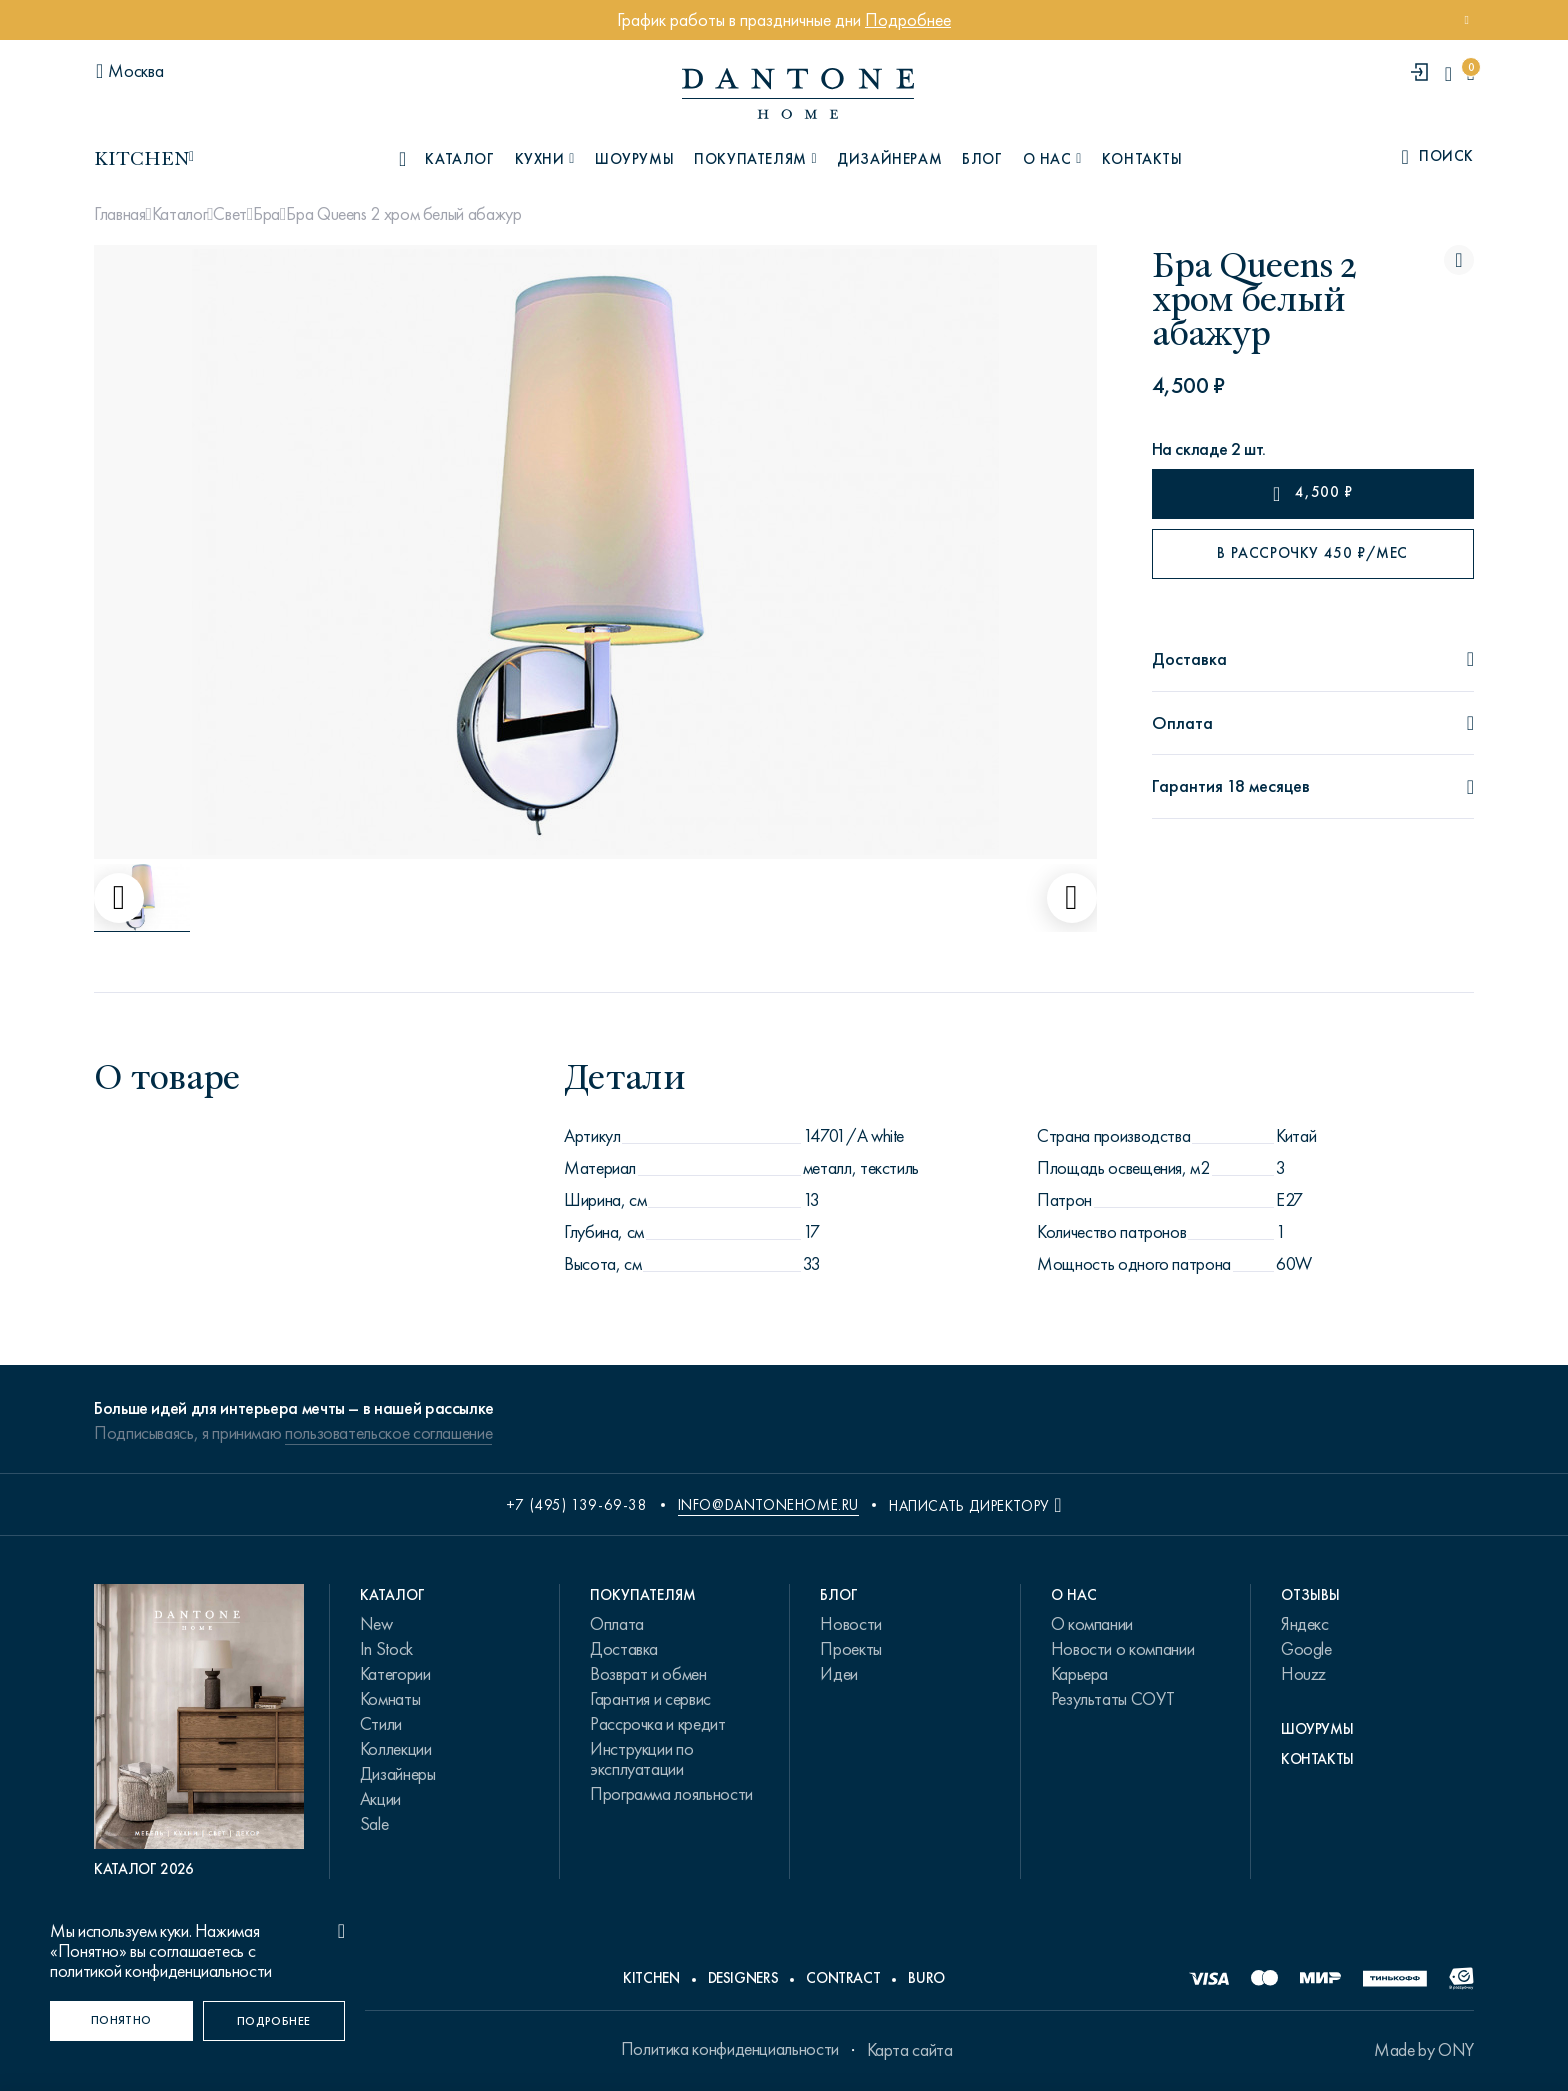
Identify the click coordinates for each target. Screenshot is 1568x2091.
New (376, 1624)
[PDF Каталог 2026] (199, 1731)
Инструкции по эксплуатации (641, 1759)
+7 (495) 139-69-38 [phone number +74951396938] (577, 1505)
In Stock (386, 1649)
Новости (850, 1624)
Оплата (617, 1624)
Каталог (179, 214)
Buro (926, 1978)
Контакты (1142, 159)
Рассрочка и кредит (658, 1724)
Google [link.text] (1306, 1649)
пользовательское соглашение (388, 1433)
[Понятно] (121, 2021)
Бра (266, 214)
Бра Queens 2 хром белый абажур (403, 214)
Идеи (839, 1674)
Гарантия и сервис (650, 1699)
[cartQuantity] (1470, 73)
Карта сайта (910, 2050)
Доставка (624, 1649)
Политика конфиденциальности (730, 2049)
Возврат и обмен (648, 1674)
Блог (982, 159)
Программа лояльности (671, 1794)
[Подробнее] (274, 2021)
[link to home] (798, 93)
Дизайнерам (889, 159)
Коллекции (396, 1749)
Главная (119, 214)
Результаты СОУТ (1113, 1699)
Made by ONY (1424, 2050)
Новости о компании (1123, 1649)
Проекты (850, 1649)
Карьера (1079, 1674)
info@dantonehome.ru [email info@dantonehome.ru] (768, 1505)
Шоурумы (634, 159)
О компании (1092, 1624)
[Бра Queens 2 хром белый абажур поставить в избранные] (1459, 260)
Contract (843, 1978)
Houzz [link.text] (1303, 1674)
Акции (380, 1799)
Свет (230, 214)
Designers (743, 1978)
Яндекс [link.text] (1305, 1624)
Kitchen (651, 1978)
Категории (395, 1674)
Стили (381, 1724)
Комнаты (390, 1699)
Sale (374, 1824)
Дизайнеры (398, 1774)
